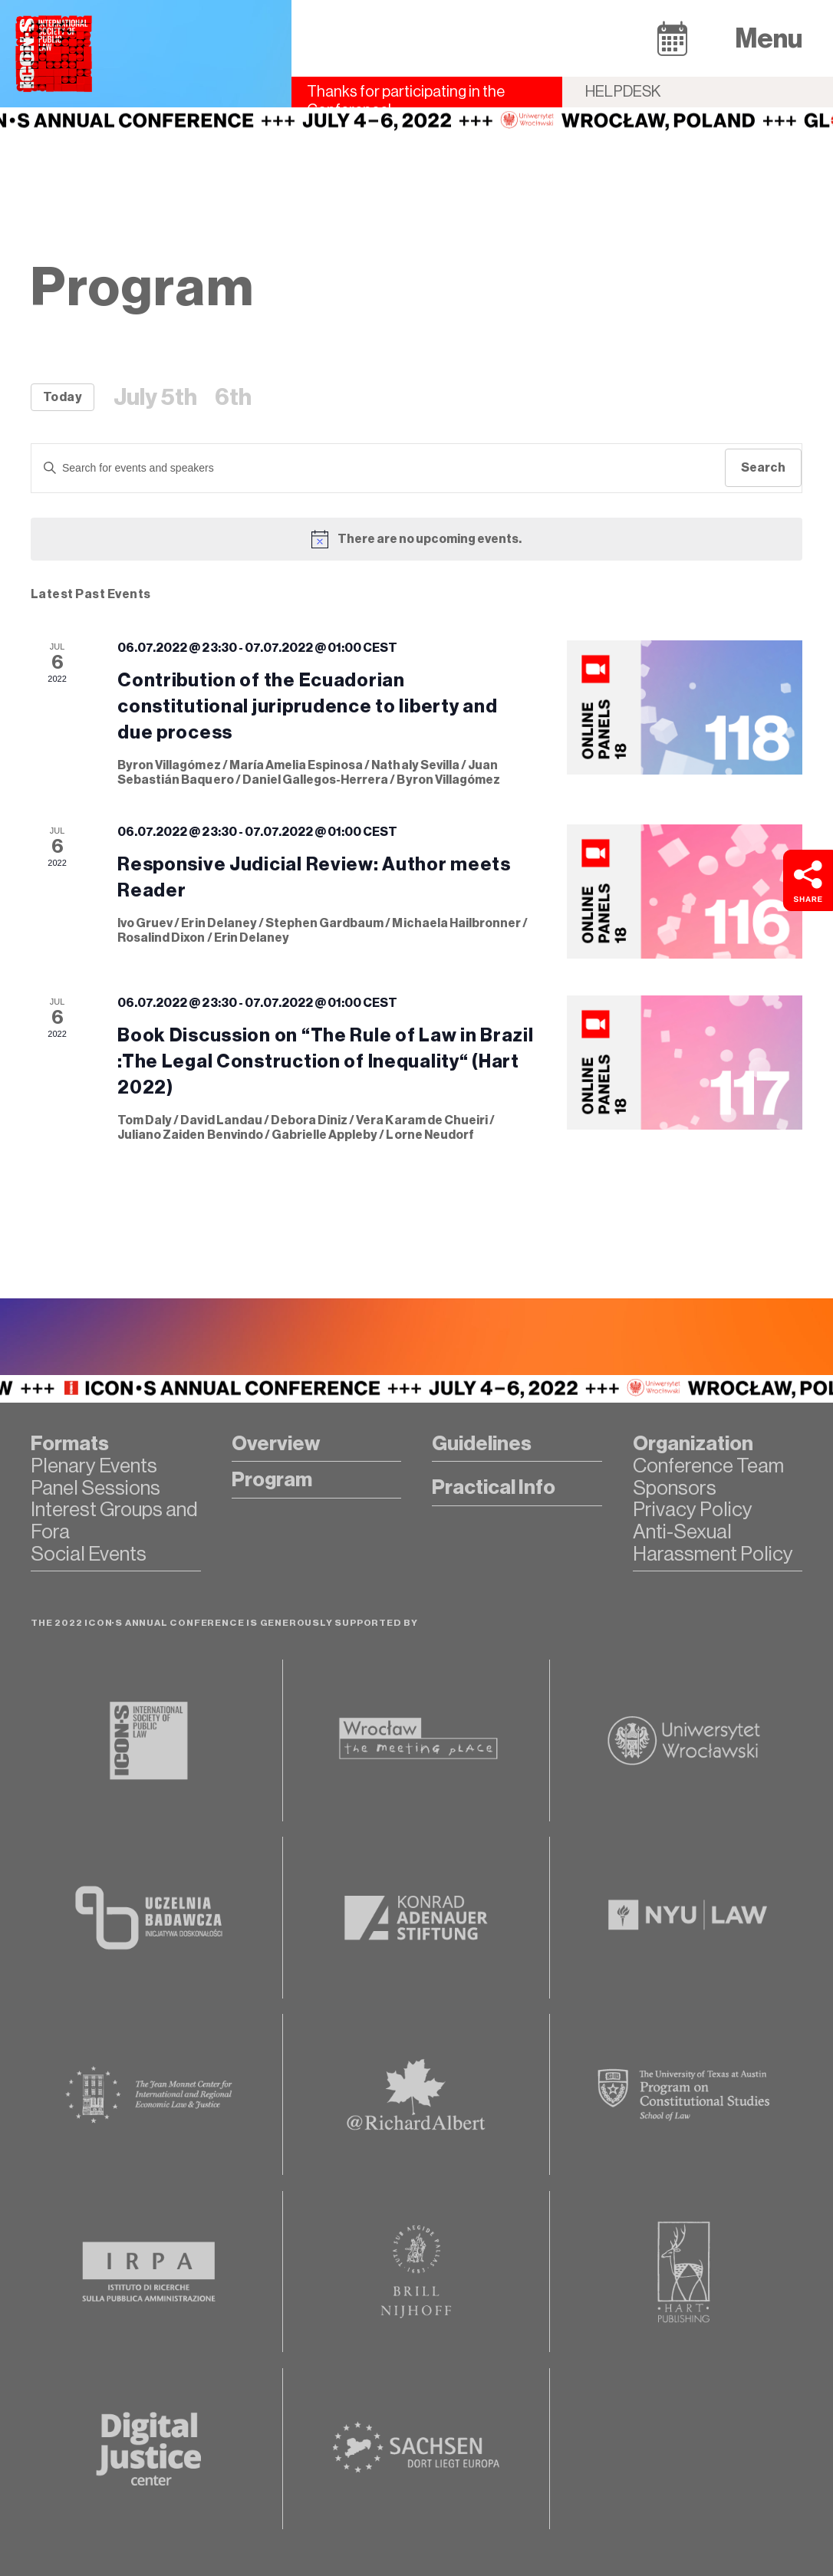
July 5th (155, 397)
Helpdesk (623, 91)
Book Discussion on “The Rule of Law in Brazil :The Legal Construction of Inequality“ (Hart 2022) (325, 1061)
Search (763, 467)
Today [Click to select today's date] (62, 397)
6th (233, 397)
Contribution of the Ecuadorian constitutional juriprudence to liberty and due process (307, 706)
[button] (672, 38)
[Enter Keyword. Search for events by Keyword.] (378, 468)
